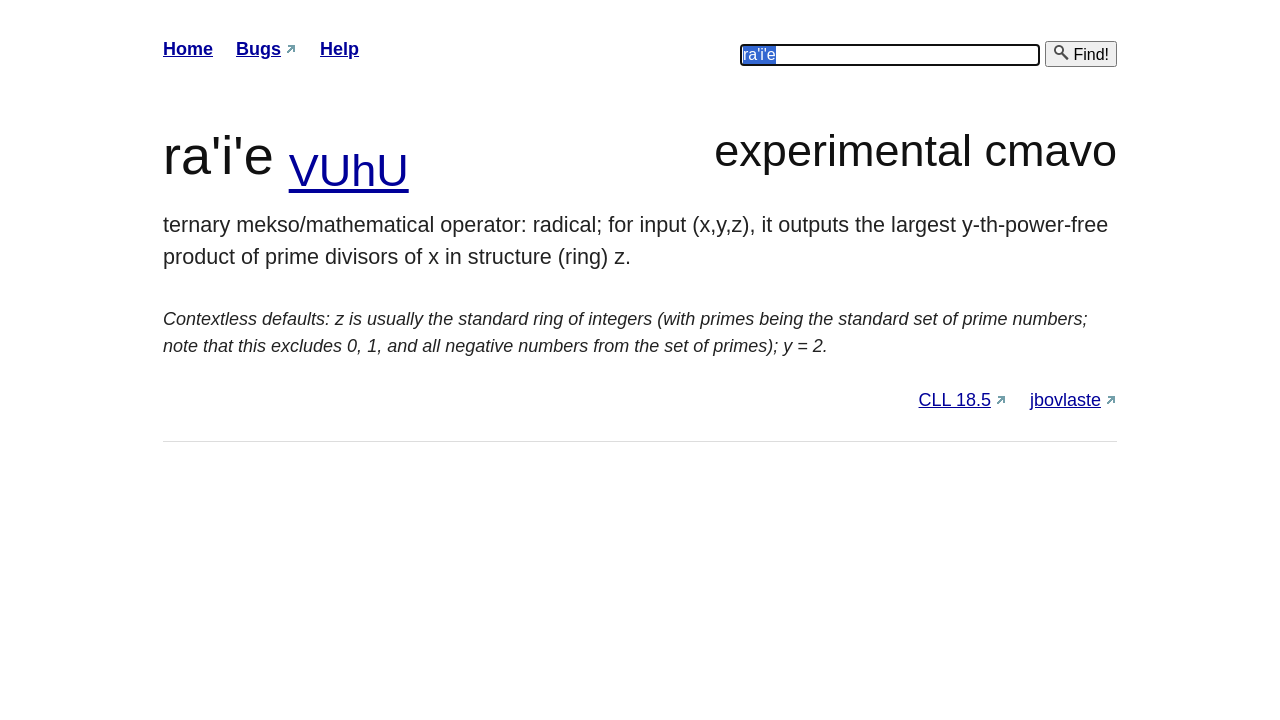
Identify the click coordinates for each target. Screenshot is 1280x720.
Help (339, 49)
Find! (1081, 53)
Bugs (258, 49)
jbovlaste (1065, 400)
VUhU (349, 170)
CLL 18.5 (955, 400)
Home (188, 49)
